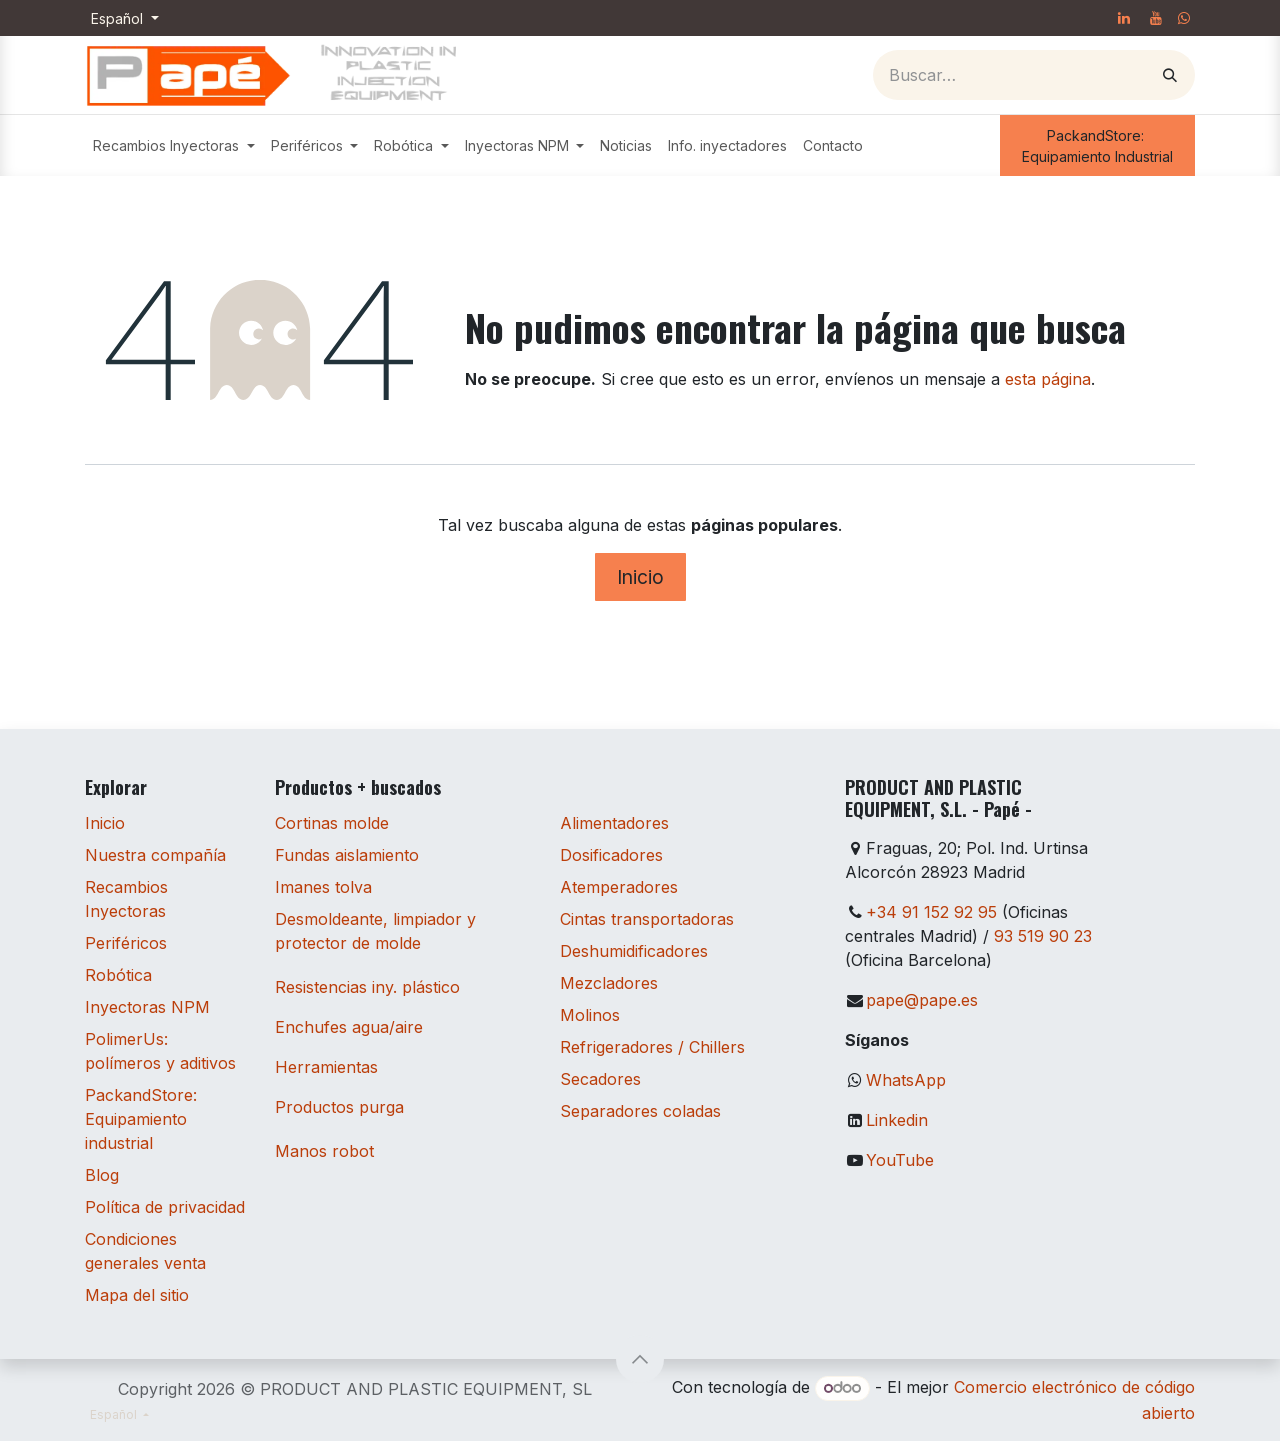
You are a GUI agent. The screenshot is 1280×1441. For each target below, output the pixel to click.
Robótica (118, 975)
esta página (1048, 379)
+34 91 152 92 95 (931, 912)
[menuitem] (174, 145)
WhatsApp (906, 1080)
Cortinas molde (332, 823)
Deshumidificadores (634, 951)
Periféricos (126, 943)
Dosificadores (611, 855)
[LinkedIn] (1124, 18)
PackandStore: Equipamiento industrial (141, 1119)
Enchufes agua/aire (349, 1027)
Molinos (590, 1015)
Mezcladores (609, 983)
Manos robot (324, 1151)
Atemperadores (619, 887)
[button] (640, 1359)
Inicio (640, 577)
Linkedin (897, 1120)
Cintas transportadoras (647, 919)
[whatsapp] (1184, 18)
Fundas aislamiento (347, 855)
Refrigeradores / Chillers (652, 1047)
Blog (102, 1175)
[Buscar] (1170, 75)
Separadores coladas (640, 1111)
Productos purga (339, 1107)
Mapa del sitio (137, 1295)
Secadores (600, 1079)
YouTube (900, 1160)
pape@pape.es (922, 1000)
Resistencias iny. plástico (367, 987)
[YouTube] (1156, 18)
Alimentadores (614, 823)
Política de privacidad (165, 1207)
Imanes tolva (323, 887)
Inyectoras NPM (147, 1007)
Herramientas (326, 1067)
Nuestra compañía (155, 855)
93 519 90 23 (1043, 936)
